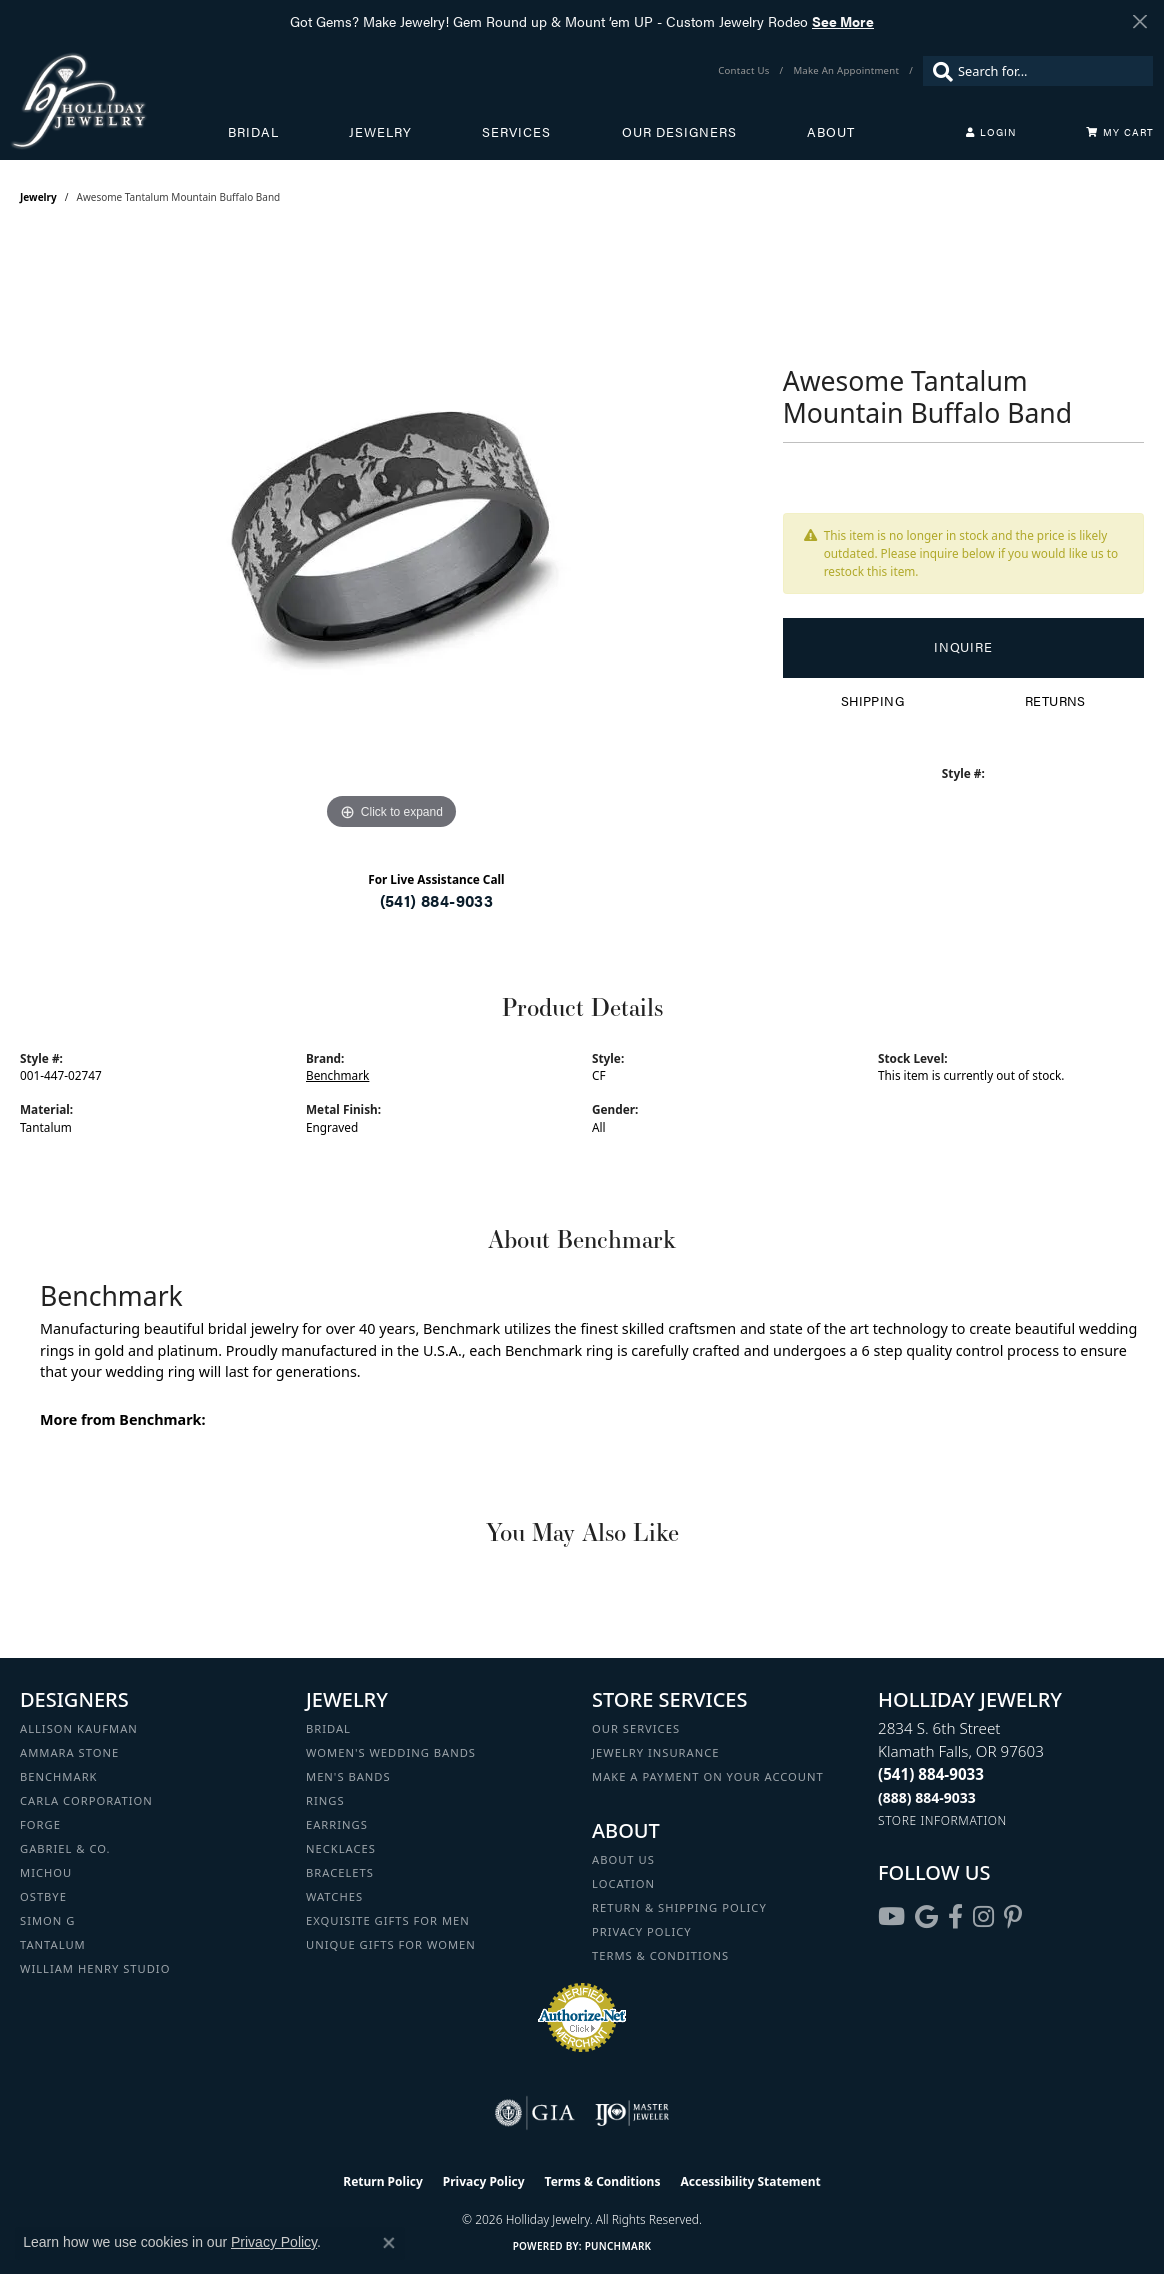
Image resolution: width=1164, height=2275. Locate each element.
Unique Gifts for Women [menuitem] (391, 1944)
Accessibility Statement (750, 2181)
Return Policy (383, 2181)
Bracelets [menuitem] (340, 1872)
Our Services (636, 1728)
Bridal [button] (253, 132)
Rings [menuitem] (325, 1800)
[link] (745, 71)
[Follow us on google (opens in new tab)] (926, 1917)
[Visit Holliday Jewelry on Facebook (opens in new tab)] (955, 1917)
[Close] (1139, 21)
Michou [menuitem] (46, 1872)
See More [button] (843, 21)
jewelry (38, 197)
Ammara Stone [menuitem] (69, 1752)
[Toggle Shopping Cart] (1120, 132)
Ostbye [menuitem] (43, 1896)
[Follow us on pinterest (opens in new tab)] (1013, 1917)
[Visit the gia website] (535, 2113)
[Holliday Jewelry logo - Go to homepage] (119, 101)
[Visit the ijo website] (632, 2113)
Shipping (872, 701)
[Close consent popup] (389, 2243)
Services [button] (516, 132)
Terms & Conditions (660, 1955)
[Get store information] (942, 1820)
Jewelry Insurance (655, 1752)
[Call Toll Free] (927, 1797)
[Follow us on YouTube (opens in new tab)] (891, 1917)
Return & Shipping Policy (679, 1907)
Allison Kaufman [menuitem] (79, 1728)
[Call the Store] (931, 1774)
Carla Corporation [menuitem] (86, 1800)
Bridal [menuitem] (328, 1728)
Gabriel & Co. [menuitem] (65, 1848)
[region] (391, 535)
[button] (991, 132)
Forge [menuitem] (40, 1824)
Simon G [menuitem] (47, 1920)
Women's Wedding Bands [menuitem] (391, 1752)
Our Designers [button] (679, 132)
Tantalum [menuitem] (53, 1944)
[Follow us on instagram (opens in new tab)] (983, 1917)
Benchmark (337, 1075)
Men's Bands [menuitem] (348, 1776)
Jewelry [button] (380, 132)
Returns (1055, 701)
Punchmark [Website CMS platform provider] (618, 2246)
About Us (623, 1859)
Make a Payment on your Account (708, 1776)
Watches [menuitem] (334, 1896)
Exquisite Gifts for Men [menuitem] (388, 1920)
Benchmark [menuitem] (59, 1776)
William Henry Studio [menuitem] (95, 1968)
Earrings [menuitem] (337, 1824)
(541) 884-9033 (437, 900)
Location (623, 1883)
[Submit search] (938, 71)
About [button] (831, 132)
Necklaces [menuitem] (341, 1848)
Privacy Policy (642, 1931)
